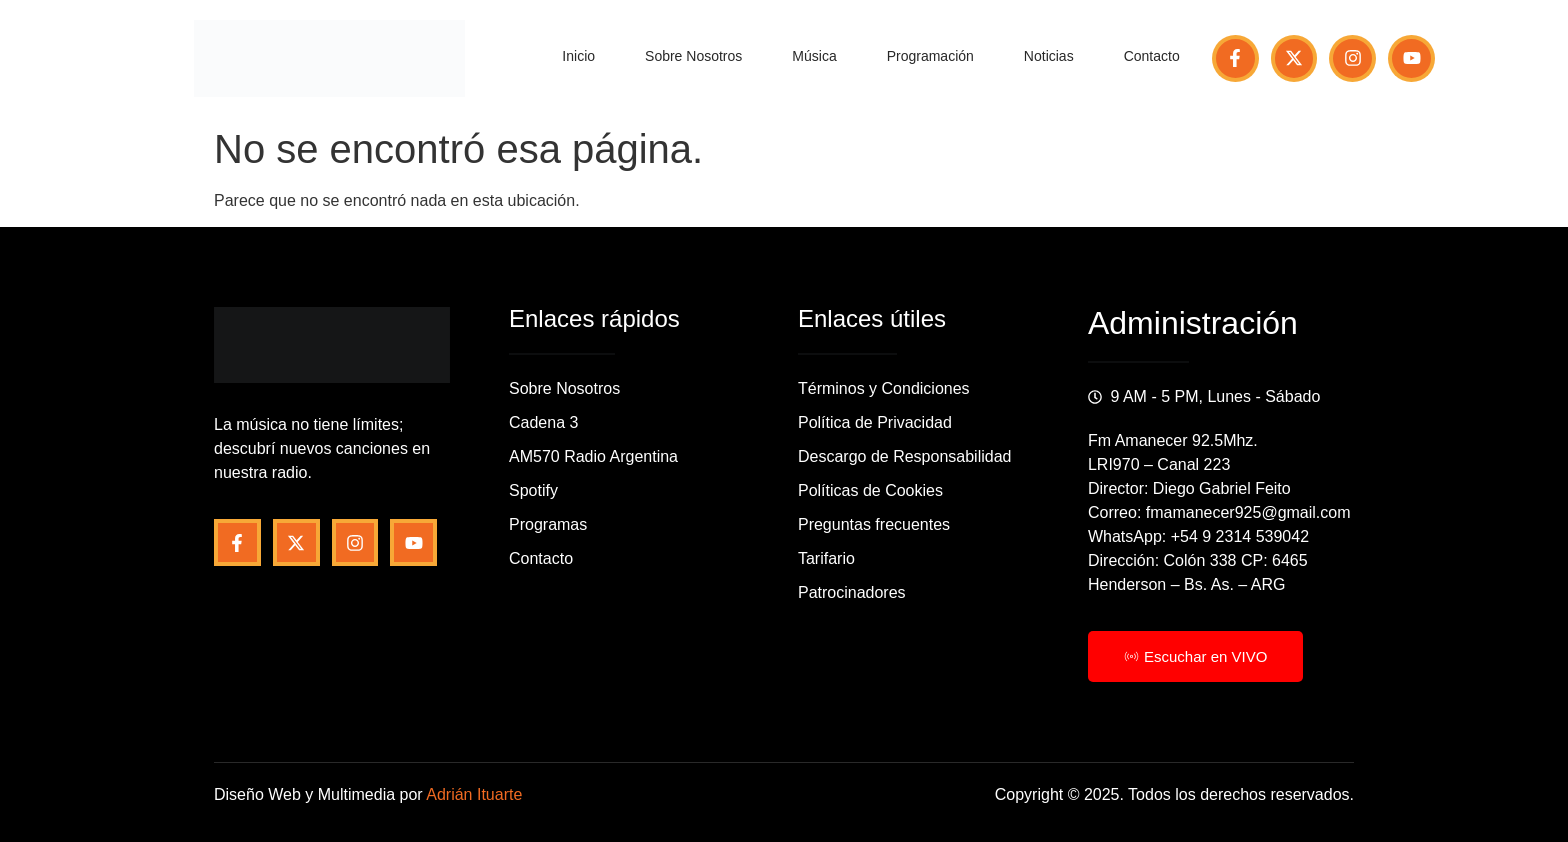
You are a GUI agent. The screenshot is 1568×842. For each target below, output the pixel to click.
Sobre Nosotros (693, 56)
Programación (930, 56)
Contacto (1152, 56)
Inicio (578, 56)
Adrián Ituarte (474, 794)
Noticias (1049, 56)
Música (814, 56)
